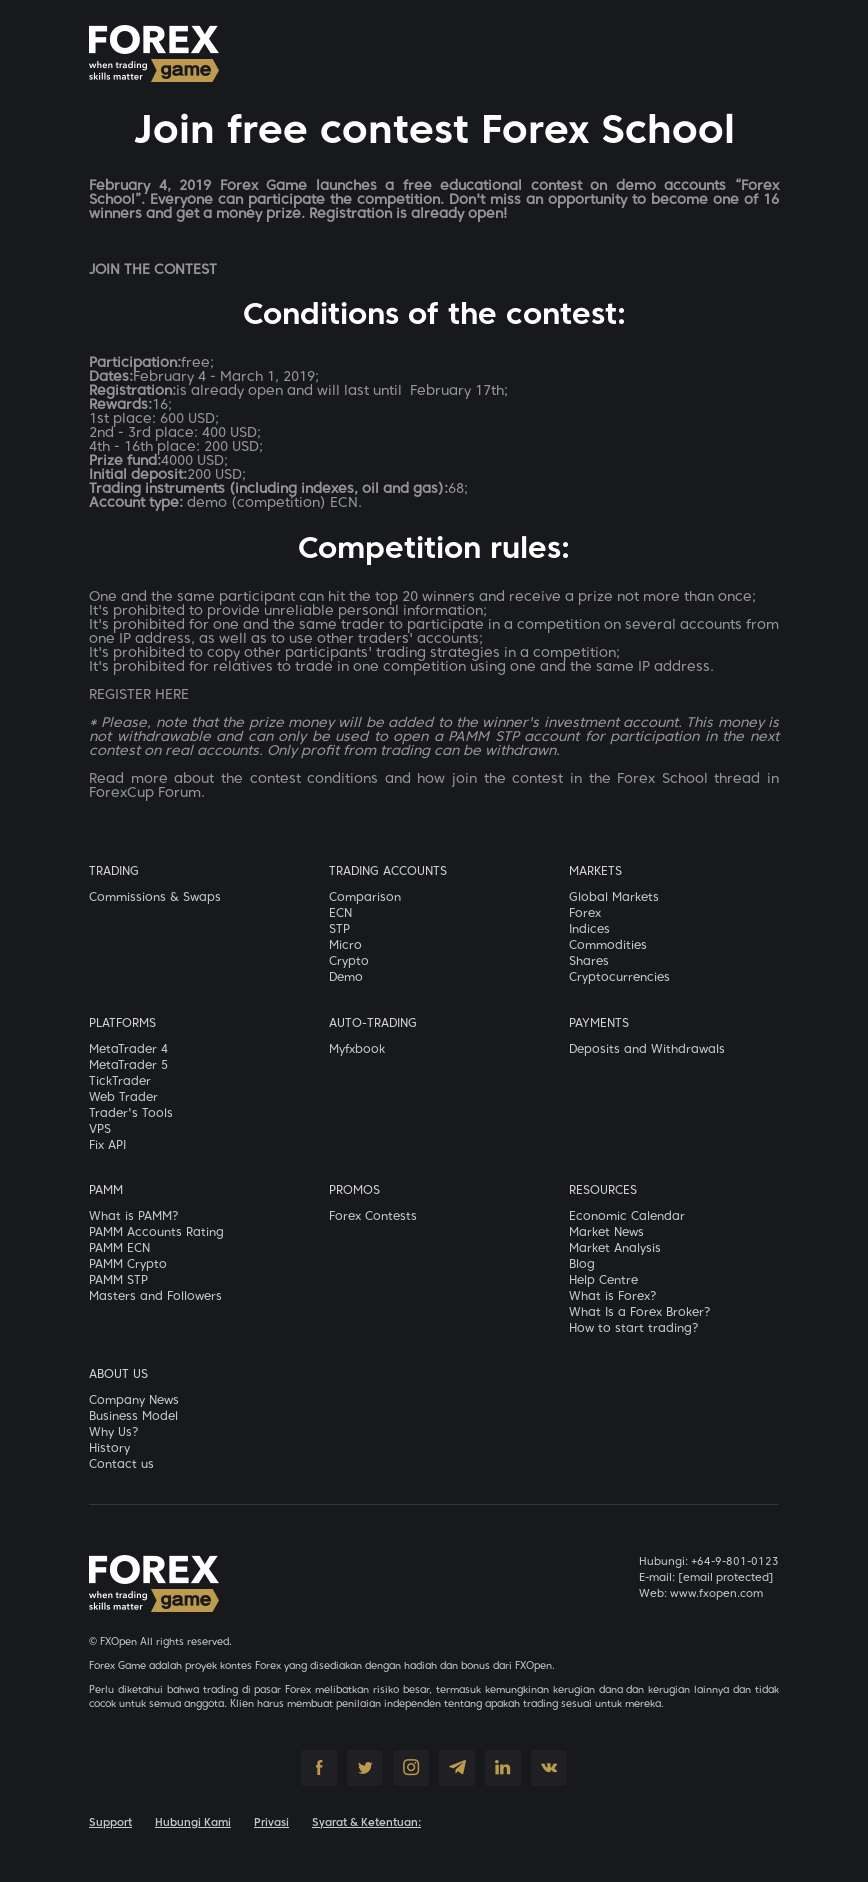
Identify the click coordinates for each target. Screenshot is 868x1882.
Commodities (608, 946)
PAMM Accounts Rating (156, 1233)
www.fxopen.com (716, 1594)
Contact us (121, 1465)
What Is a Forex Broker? (640, 1313)
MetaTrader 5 (128, 1066)
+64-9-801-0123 (735, 1562)
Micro (345, 946)
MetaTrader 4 (128, 1050)
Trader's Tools (131, 1114)
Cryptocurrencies (619, 978)
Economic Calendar (627, 1217)
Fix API (107, 1146)
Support (110, 1823)
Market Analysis (615, 1249)
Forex (585, 914)
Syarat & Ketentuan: (366, 1823)
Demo (346, 978)
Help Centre (603, 1281)
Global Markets (614, 898)
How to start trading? (634, 1329)
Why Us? (114, 1433)
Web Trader (123, 1098)
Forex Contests (373, 1217)
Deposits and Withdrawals (647, 1050)
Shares (589, 962)
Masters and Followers (155, 1297)
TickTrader (120, 1082)
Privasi (271, 1823)
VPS (100, 1130)
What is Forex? (613, 1297)
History (109, 1449)
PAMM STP (118, 1281)
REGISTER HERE (139, 695)
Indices (589, 930)
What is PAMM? (134, 1217)
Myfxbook (357, 1050)
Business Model (133, 1417)
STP (339, 930)
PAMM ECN (119, 1249)
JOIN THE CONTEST (153, 270)
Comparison (365, 898)
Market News (606, 1233)
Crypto (349, 962)
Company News (134, 1401)
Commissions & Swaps (155, 898)
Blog (582, 1265)
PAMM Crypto (128, 1265)
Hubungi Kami (193, 1823)
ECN (340, 914)
